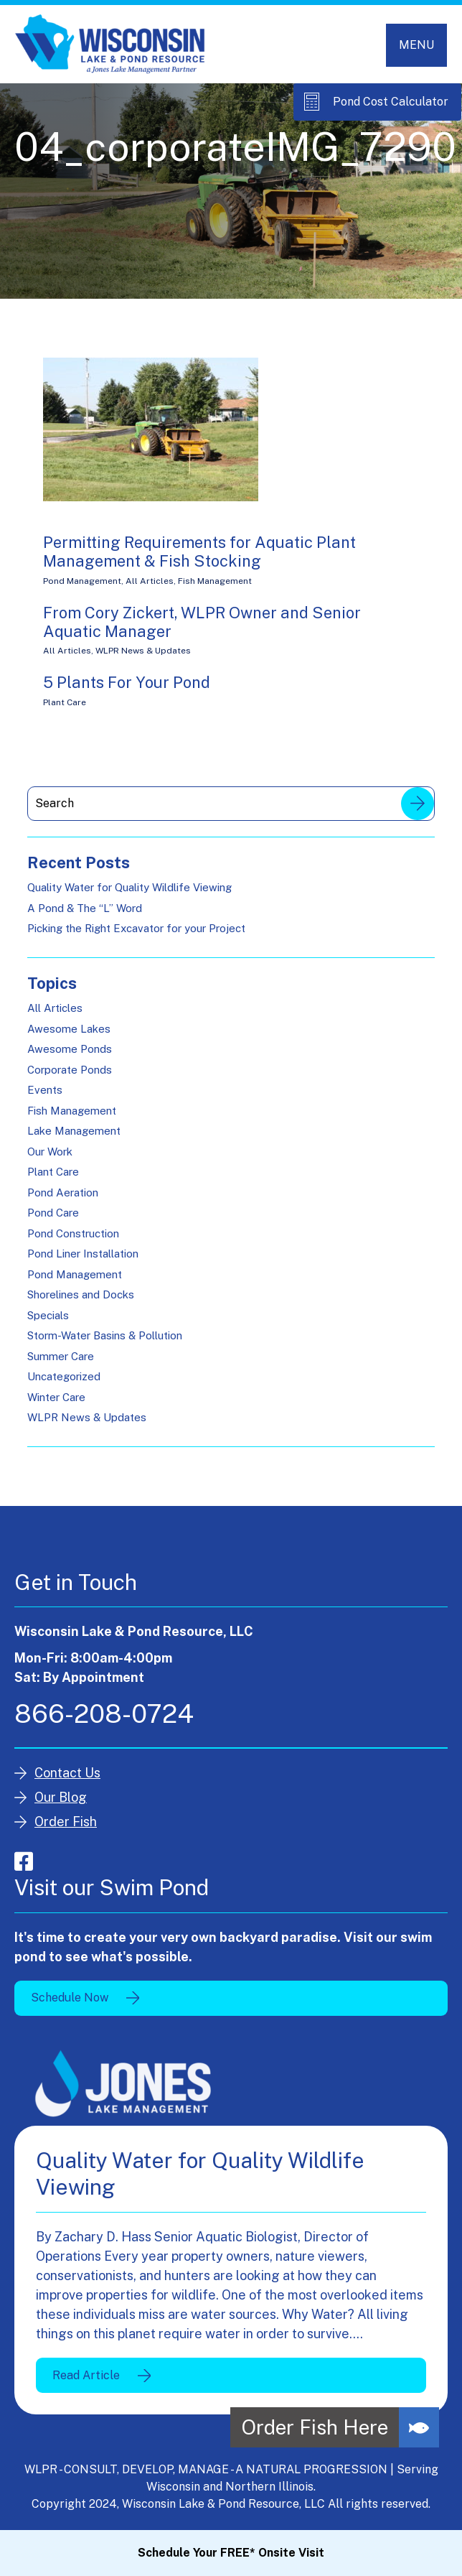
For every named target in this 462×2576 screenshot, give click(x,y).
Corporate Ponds (69, 1070)
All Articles (150, 581)
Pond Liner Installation (82, 1253)
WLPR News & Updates (143, 651)
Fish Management (215, 581)
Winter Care (56, 1397)
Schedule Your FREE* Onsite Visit (231, 2552)
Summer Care (60, 1356)
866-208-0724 (104, 1713)
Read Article (86, 2375)
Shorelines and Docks (80, 1294)
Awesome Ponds (69, 1049)
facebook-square (23, 1861)
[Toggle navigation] (416, 45)
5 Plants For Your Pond (126, 682)
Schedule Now (69, 1997)
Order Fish (65, 1821)
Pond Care (53, 1212)
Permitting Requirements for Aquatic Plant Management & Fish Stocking (199, 551)
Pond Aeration (62, 1192)
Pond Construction (73, 1233)
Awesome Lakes (68, 1029)
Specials (48, 1315)
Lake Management (74, 1131)
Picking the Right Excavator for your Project (136, 928)
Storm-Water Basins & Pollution (104, 1335)
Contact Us (67, 1772)
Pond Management (82, 581)
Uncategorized (63, 1376)
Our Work (49, 1151)
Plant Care (64, 702)
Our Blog (60, 1797)
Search (417, 803)
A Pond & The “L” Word (84, 908)
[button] (419, 2427)
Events (44, 1090)
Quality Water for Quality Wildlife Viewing (129, 887)
